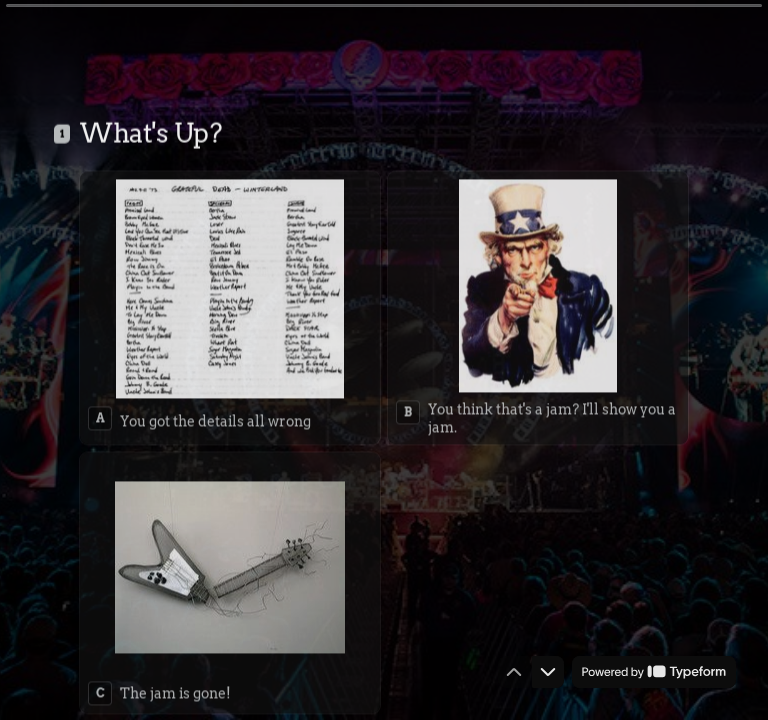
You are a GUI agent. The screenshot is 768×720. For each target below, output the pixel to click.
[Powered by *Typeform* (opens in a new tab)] (654, 672)
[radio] (230, 286)
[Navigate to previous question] (514, 672)
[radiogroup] (384, 421)
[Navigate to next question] (548, 672)
